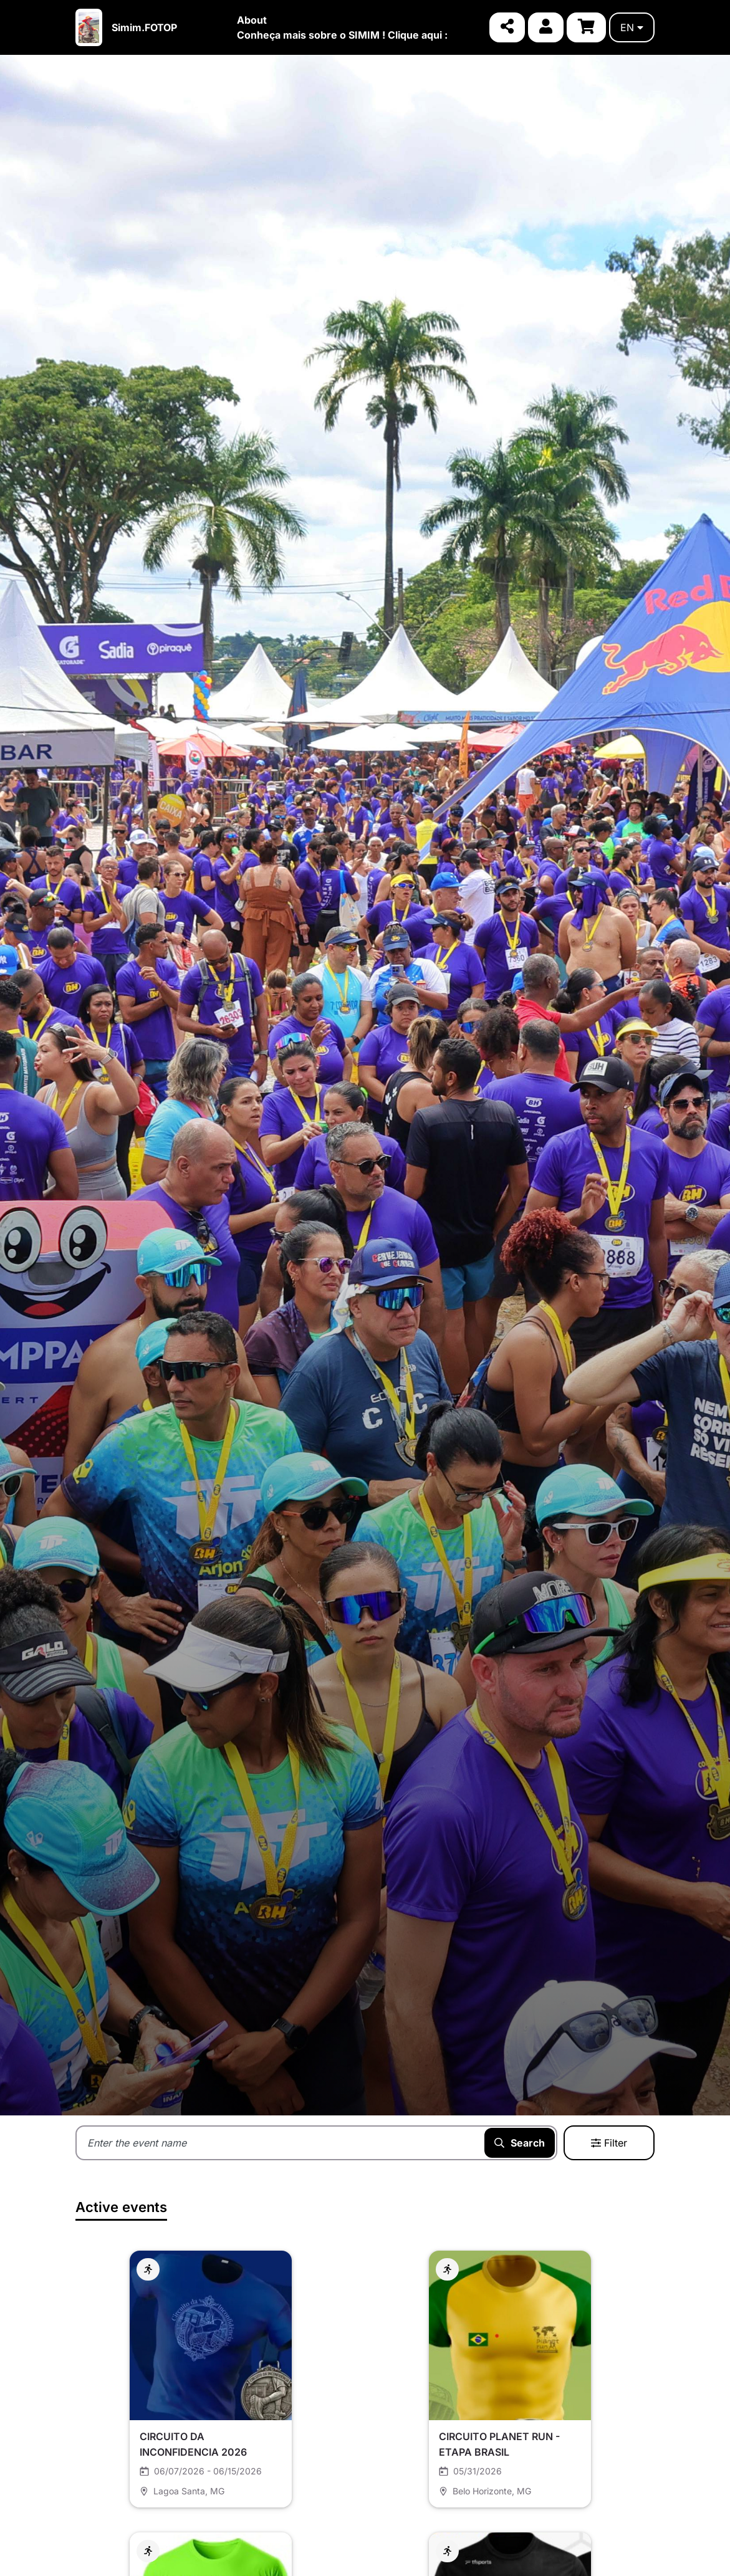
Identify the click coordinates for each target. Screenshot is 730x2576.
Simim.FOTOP (144, 27)
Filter (609, 2143)
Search (519, 2143)
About (252, 20)
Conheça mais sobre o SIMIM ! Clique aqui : (342, 35)
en (631, 27)
